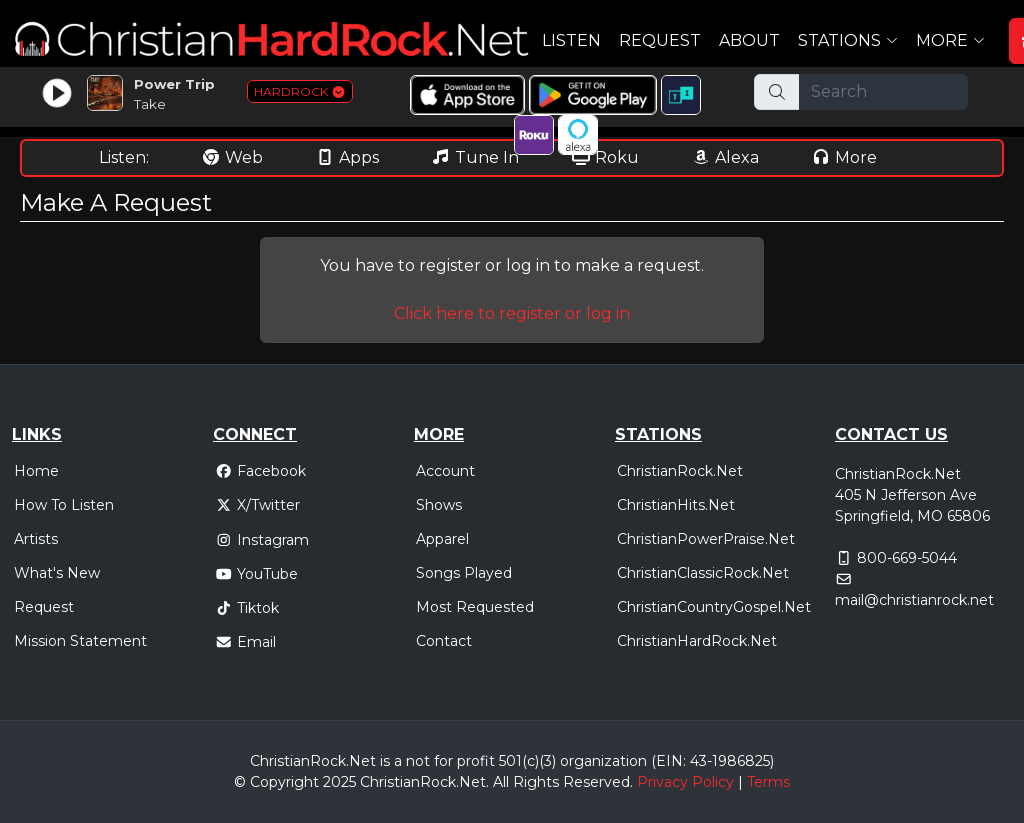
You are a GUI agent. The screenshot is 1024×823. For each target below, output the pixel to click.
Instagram (262, 540)
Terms (768, 782)
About (749, 40)
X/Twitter (257, 505)
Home (36, 471)
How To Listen (64, 505)
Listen (571, 40)
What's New (57, 573)
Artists (36, 539)
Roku (605, 157)
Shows (439, 505)
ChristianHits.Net (676, 505)
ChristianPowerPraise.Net (706, 539)
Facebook (260, 471)
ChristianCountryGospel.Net (714, 607)
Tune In (475, 157)
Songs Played (464, 573)
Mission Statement (80, 641)
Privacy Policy (685, 782)
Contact (444, 641)
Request (660, 40)
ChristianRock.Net (680, 471)
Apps (347, 157)
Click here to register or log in (512, 313)
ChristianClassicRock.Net (703, 573)
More (844, 157)
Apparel (442, 539)
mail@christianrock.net (914, 600)
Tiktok (247, 608)
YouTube (256, 574)
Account (445, 471)
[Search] (883, 92)
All (501, 782)
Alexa (725, 157)
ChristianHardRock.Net (697, 641)
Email (245, 642)
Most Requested (475, 607)
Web (232, 157)
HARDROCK (300, 91)
